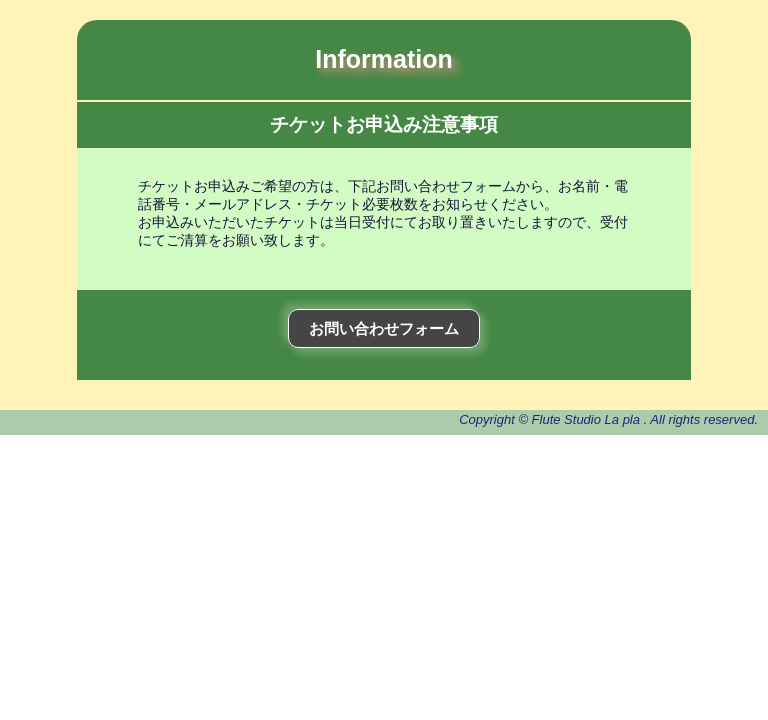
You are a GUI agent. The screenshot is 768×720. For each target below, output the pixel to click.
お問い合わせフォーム (384, 328)
